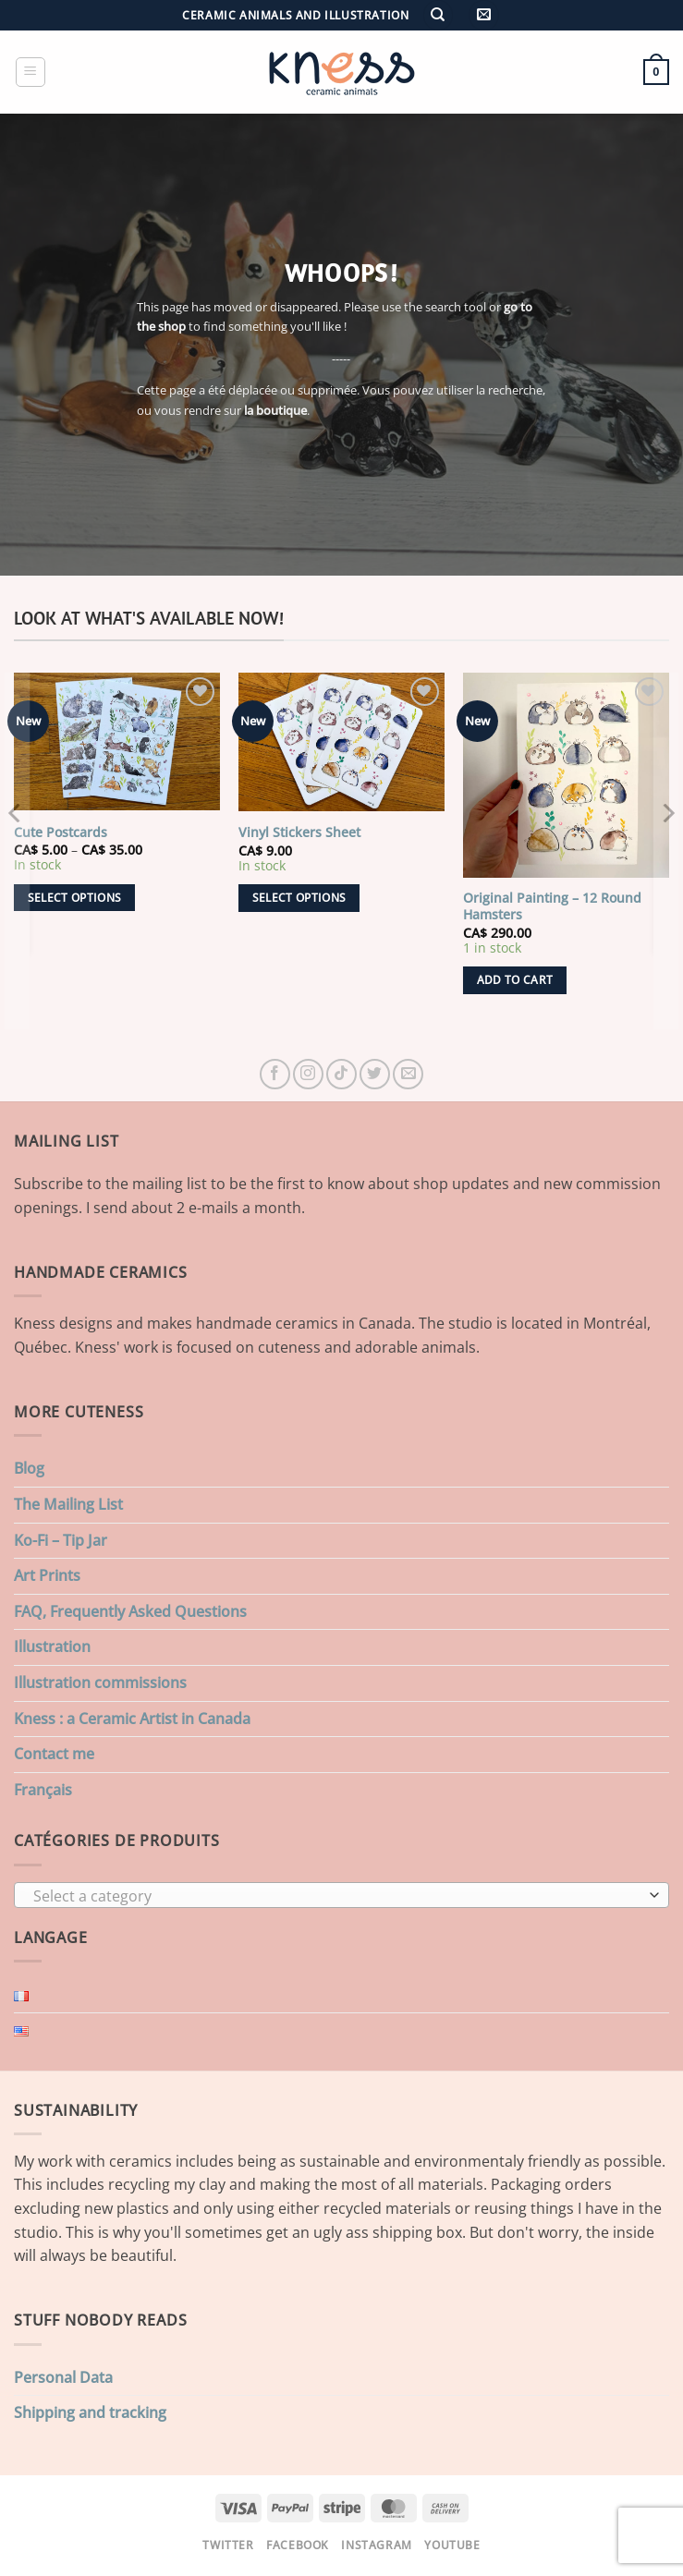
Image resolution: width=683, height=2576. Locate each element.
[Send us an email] (408, 1074)
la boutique (275, 410)
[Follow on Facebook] (275, 1074)
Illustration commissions (100, 1682)
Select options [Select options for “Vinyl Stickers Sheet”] (299, 898)
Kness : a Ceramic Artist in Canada (132, 1718)
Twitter (227, 2545)
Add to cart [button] (515, 980)
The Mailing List (68, 1504)
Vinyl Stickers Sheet (299, 832)
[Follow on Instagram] (308, 1074)
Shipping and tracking (90, 2412)
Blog (29, 1468)
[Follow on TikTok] (341, 1074)
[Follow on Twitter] (375, 1074)
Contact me (54, 1754)
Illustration (52, 1646)
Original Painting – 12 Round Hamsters (552, 907)
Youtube (452, 2545)
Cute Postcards (60, 832)
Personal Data (63, 2377)
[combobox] (341, 1895)
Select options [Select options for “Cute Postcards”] (75, 898)
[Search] (438, 15)
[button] (484, 15)
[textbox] (337, 1896)
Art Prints (47, 1575)
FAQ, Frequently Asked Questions (130, 1611)
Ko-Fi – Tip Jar (60, 1540)
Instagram (376, 2545)
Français (43, 1790)
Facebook (297, 2545)
